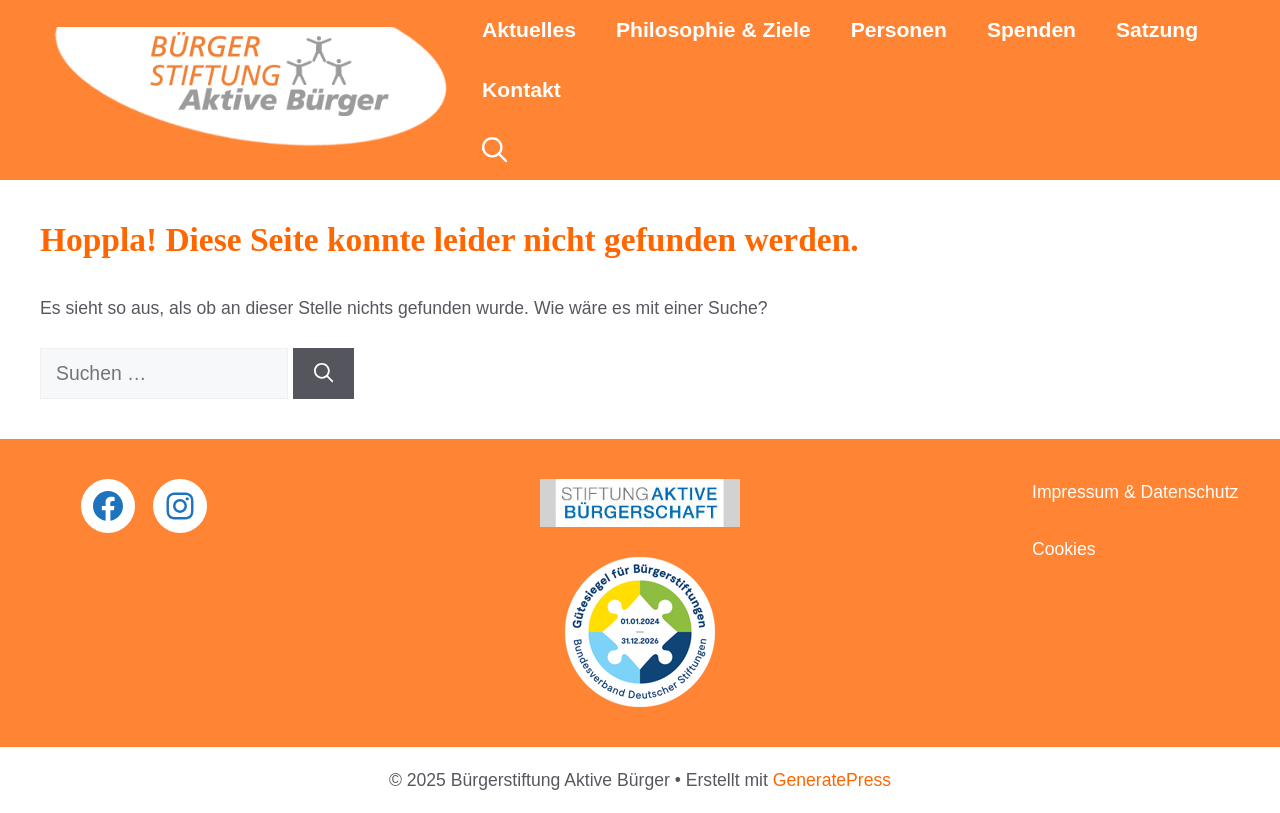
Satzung (1157, 29)
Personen (899, 29)
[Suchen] (323, 373)
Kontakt (521, 89)
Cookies (1064, 549)
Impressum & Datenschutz (1135, 492)
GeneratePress (832, 780)
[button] (494, 150)
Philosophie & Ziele (713, 29)
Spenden (1031, 29)
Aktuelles (529, 29)
